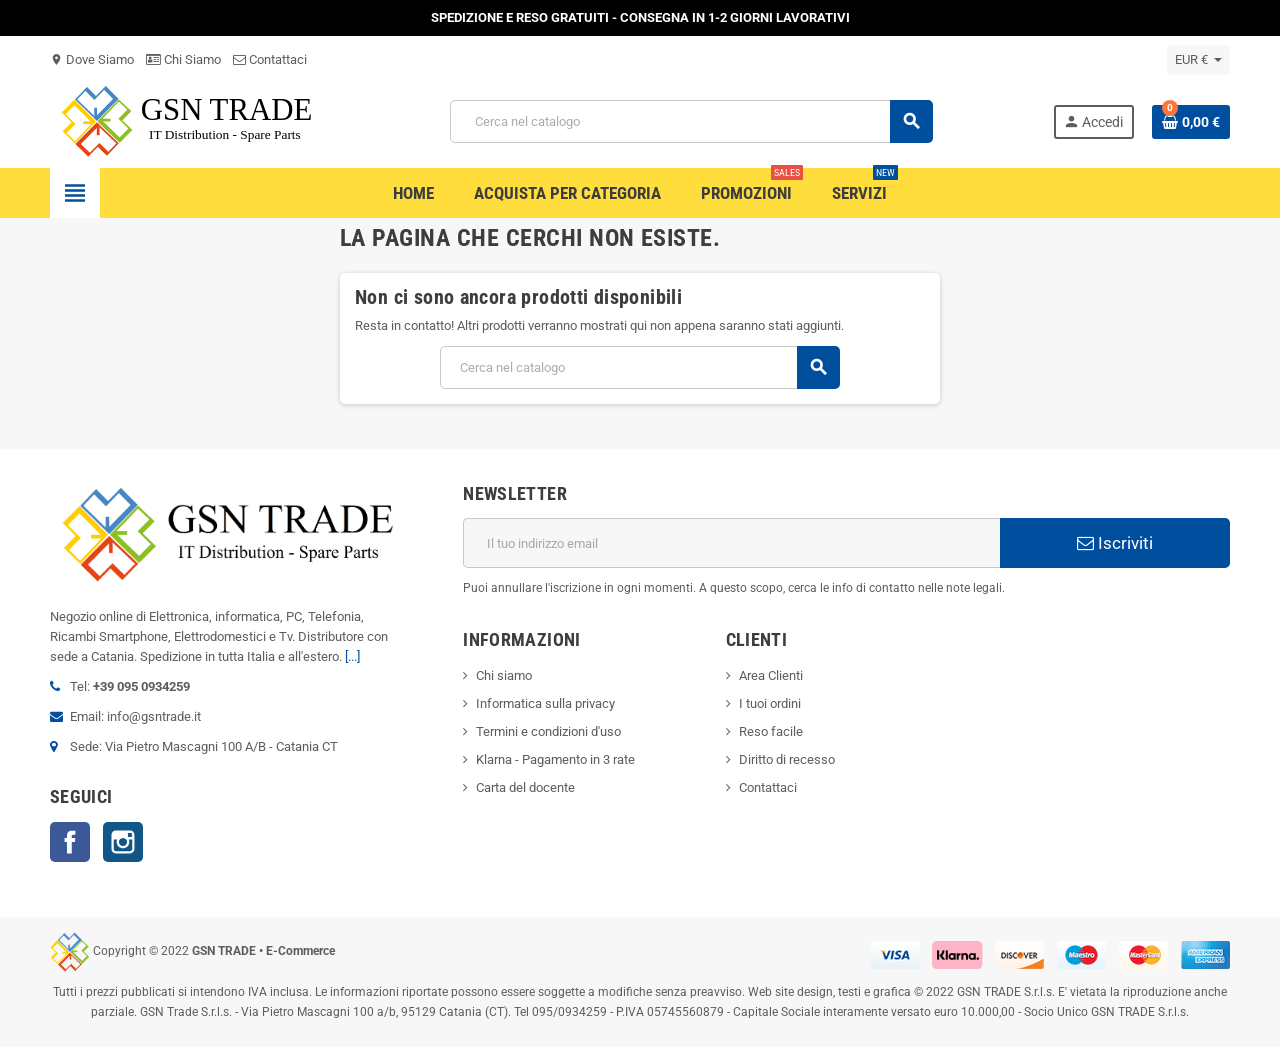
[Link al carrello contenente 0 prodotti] (1191, 122)
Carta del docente (525, 787)
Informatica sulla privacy (545, 703)
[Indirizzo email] (731, 543)
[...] (352, 656)
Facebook (70, 842)
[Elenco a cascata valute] (1198, 60)
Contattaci (270, 59)
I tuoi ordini (770, 703)
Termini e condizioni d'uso (548, 731)
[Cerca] (691, 121)
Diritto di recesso (787, 759)
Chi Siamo (183, 59)
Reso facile (771, 731)
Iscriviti (1115, 543)
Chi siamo (504, 675)
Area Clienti (771, 675)
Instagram (123, 842)
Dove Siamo (92, 59)
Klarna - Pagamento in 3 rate (555, 759)
